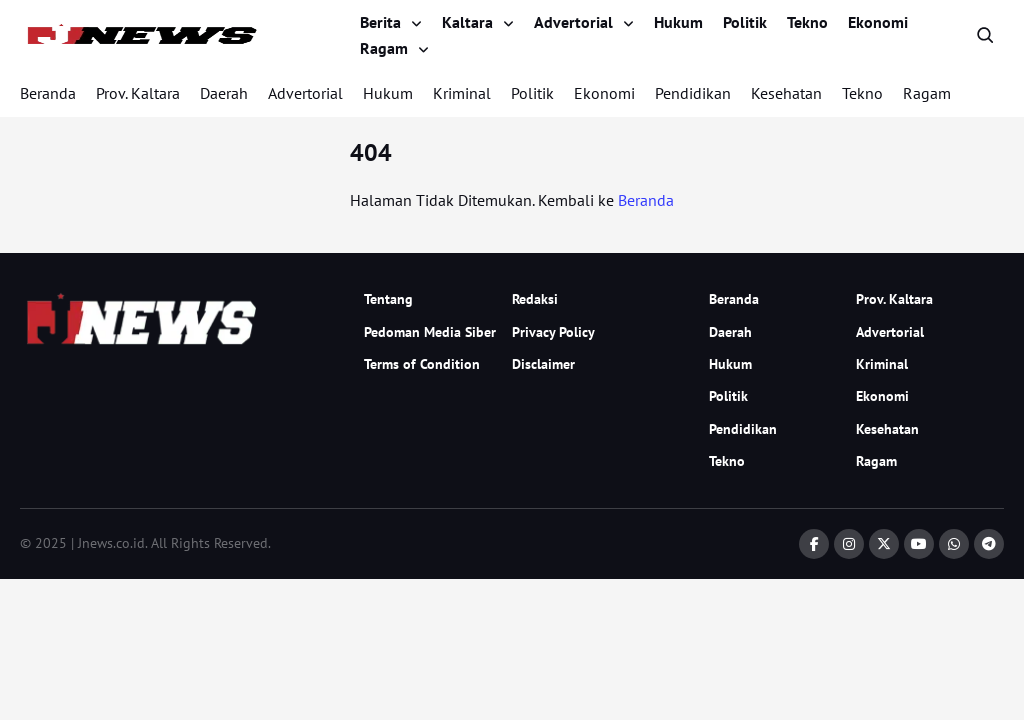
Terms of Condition (422, 364)
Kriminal (462, 93)
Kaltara (467, 22)
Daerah (224, 93)
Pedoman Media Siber (430, 332)
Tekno (807, 22)
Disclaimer (543, 364)
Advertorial (573, 22)
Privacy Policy (553, 332)
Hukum (678, 22)
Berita (380, 22)
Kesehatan (786, 93)
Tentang (388, 299)
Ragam (384, 48)
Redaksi (535, 299)
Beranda (48, 93)
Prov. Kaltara (138, 93)
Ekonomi (878, 22)
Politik (745, 22)
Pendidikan (693, 93)
